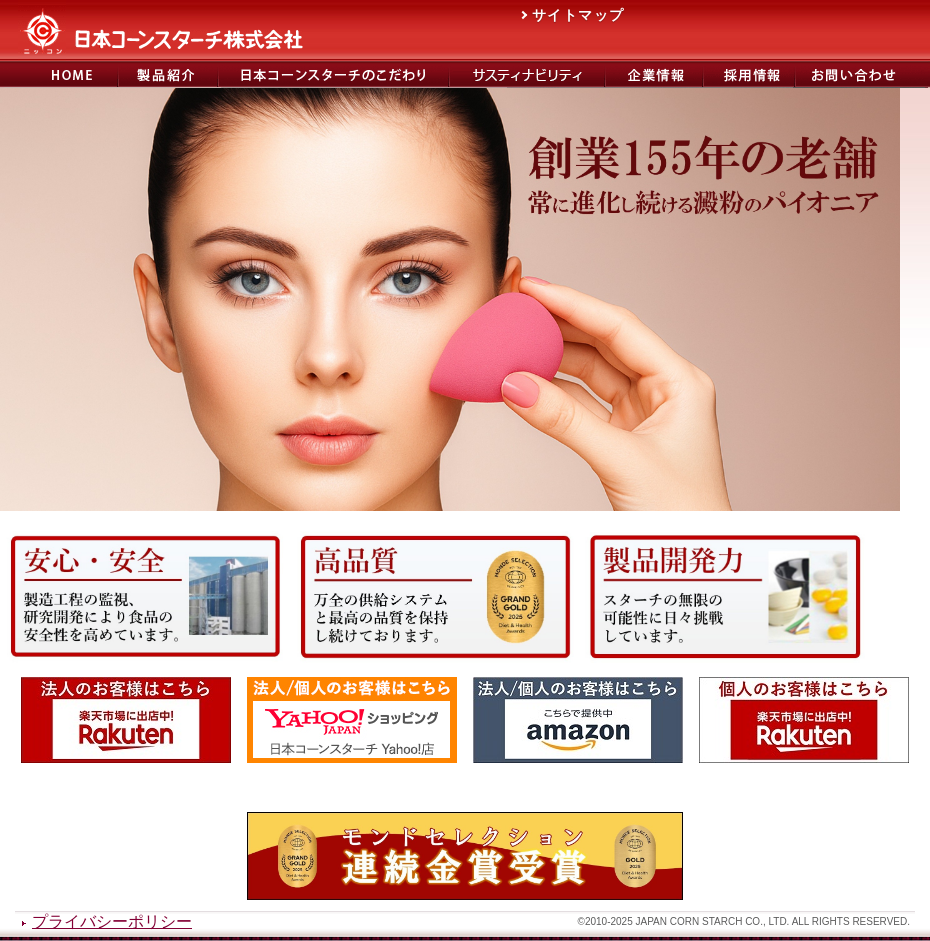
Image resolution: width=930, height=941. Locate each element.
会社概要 (654, 74)
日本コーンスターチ (59, 74)
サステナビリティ (527, 74)
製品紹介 (168, 74)
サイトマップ (578, 15)
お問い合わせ (861, 74)
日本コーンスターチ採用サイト (749, 74)
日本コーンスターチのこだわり (333, 74)
